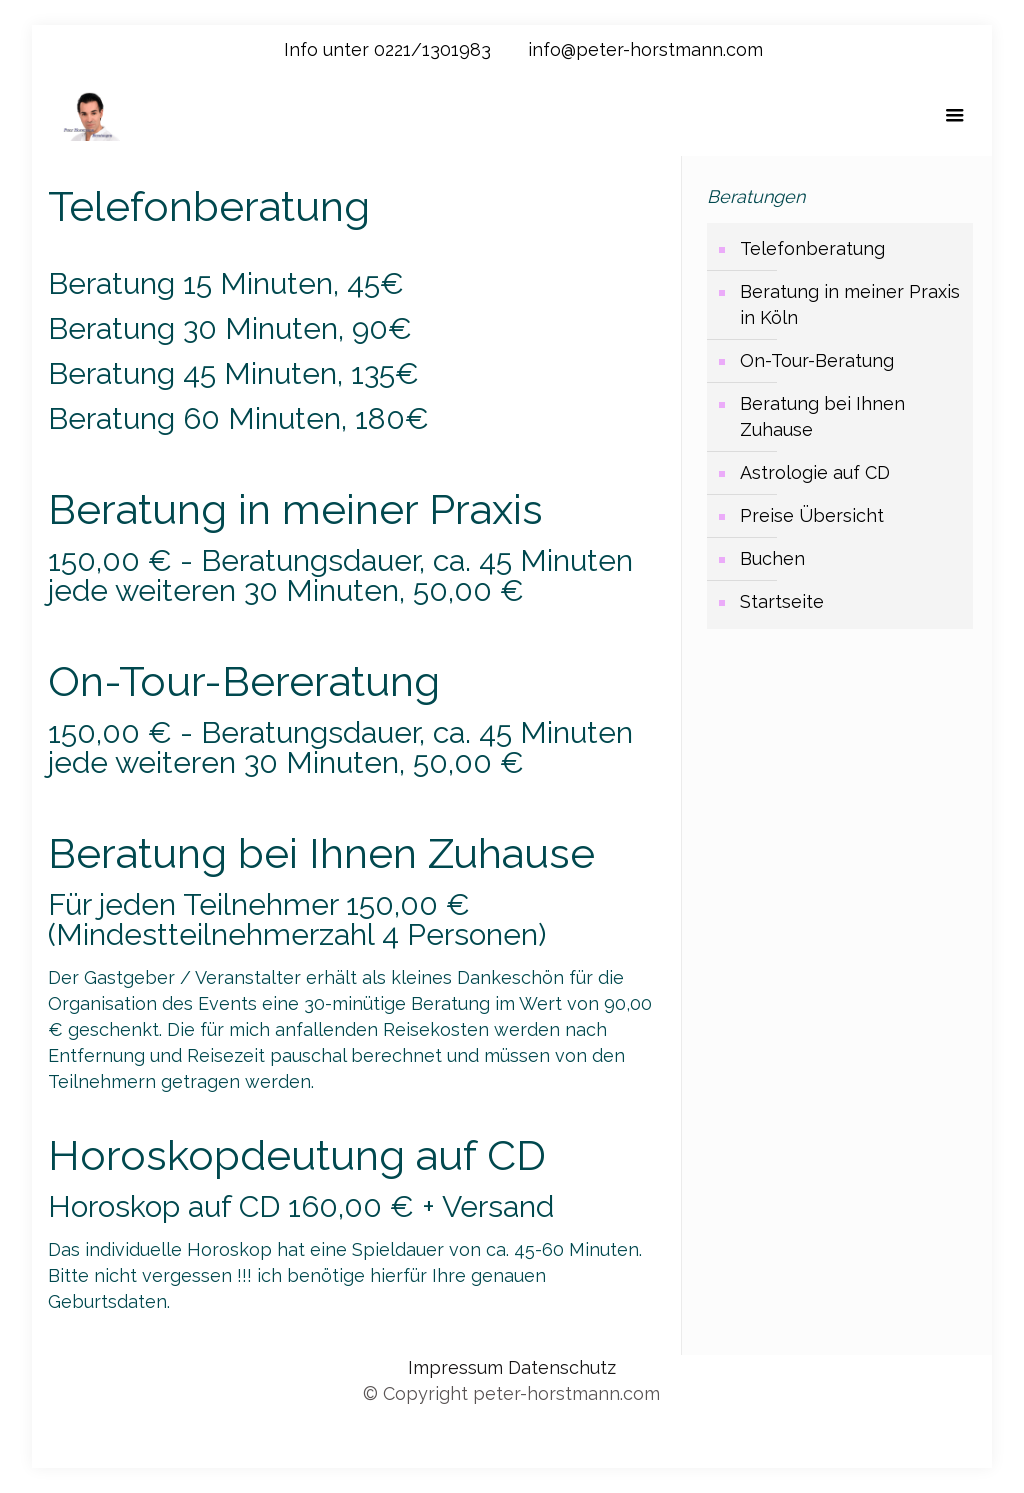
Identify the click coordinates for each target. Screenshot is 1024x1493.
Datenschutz (562, 1367)
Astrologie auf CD (815, 472)
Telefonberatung (812, 248)
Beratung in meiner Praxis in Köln (850, 304)
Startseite (782, 601)
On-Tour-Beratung (817, 360)
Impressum (458, 1367)
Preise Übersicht (812, 515)
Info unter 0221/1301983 (387, 49)
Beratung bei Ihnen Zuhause (822, 416)
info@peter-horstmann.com (645, 49)
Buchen (772, 558)
